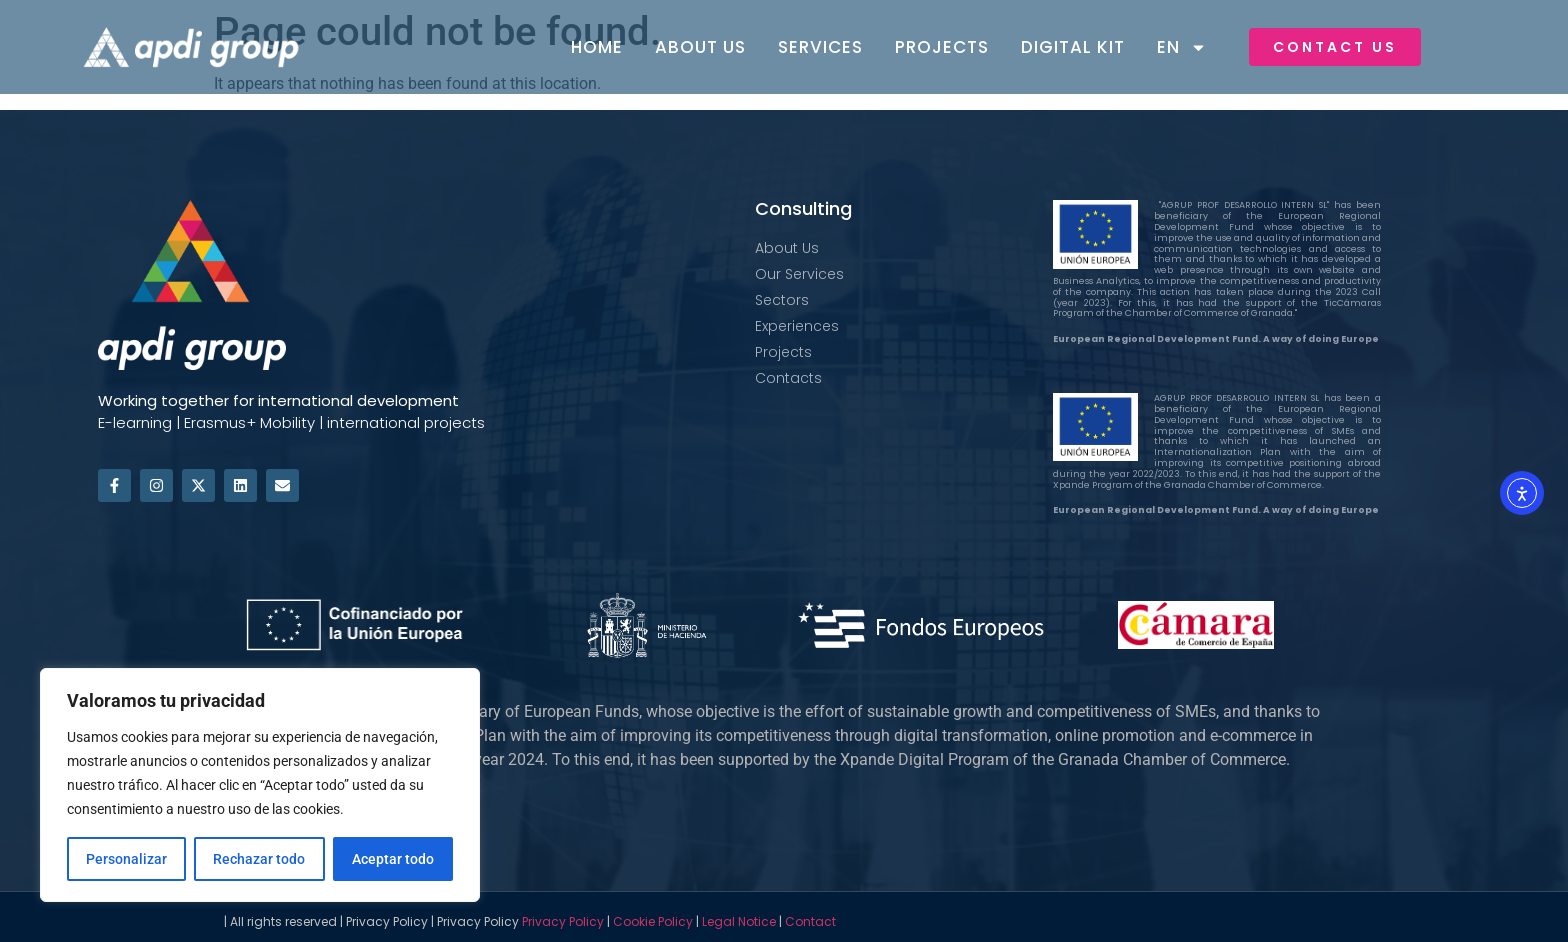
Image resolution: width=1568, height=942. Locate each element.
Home (597, 47)
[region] (260, 785)
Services (820, 47)
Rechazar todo (259, 859)
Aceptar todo (393, 859)
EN (1182, 47)
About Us (700, 47)
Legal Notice (739, 921)
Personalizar (126, 859)
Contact (810, 921)
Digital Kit (1073, 47)
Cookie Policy (653, 921)
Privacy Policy (563, 921)
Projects (942, 47)
